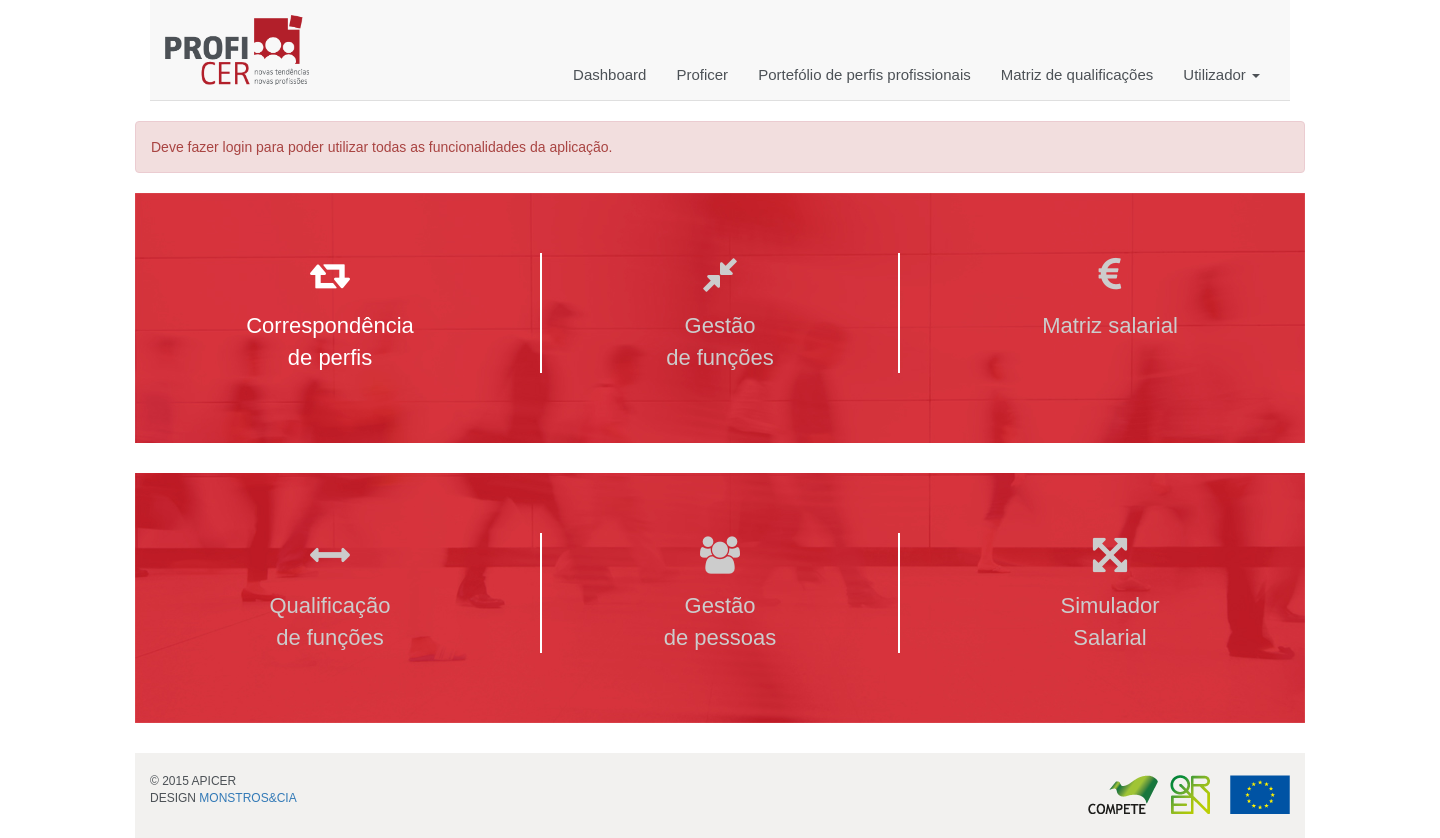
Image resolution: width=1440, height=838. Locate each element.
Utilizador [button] (1221, 74)
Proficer (702, 74)
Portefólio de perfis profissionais (864, 74)
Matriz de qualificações (1077, 74)
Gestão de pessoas (720, 594)
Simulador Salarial (1109, 594)
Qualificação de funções (329, 594)
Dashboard (609, 74)
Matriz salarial (1110, 298)
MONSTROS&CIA (247, 798)
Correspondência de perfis (330, 314)
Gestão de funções (720, 314)
